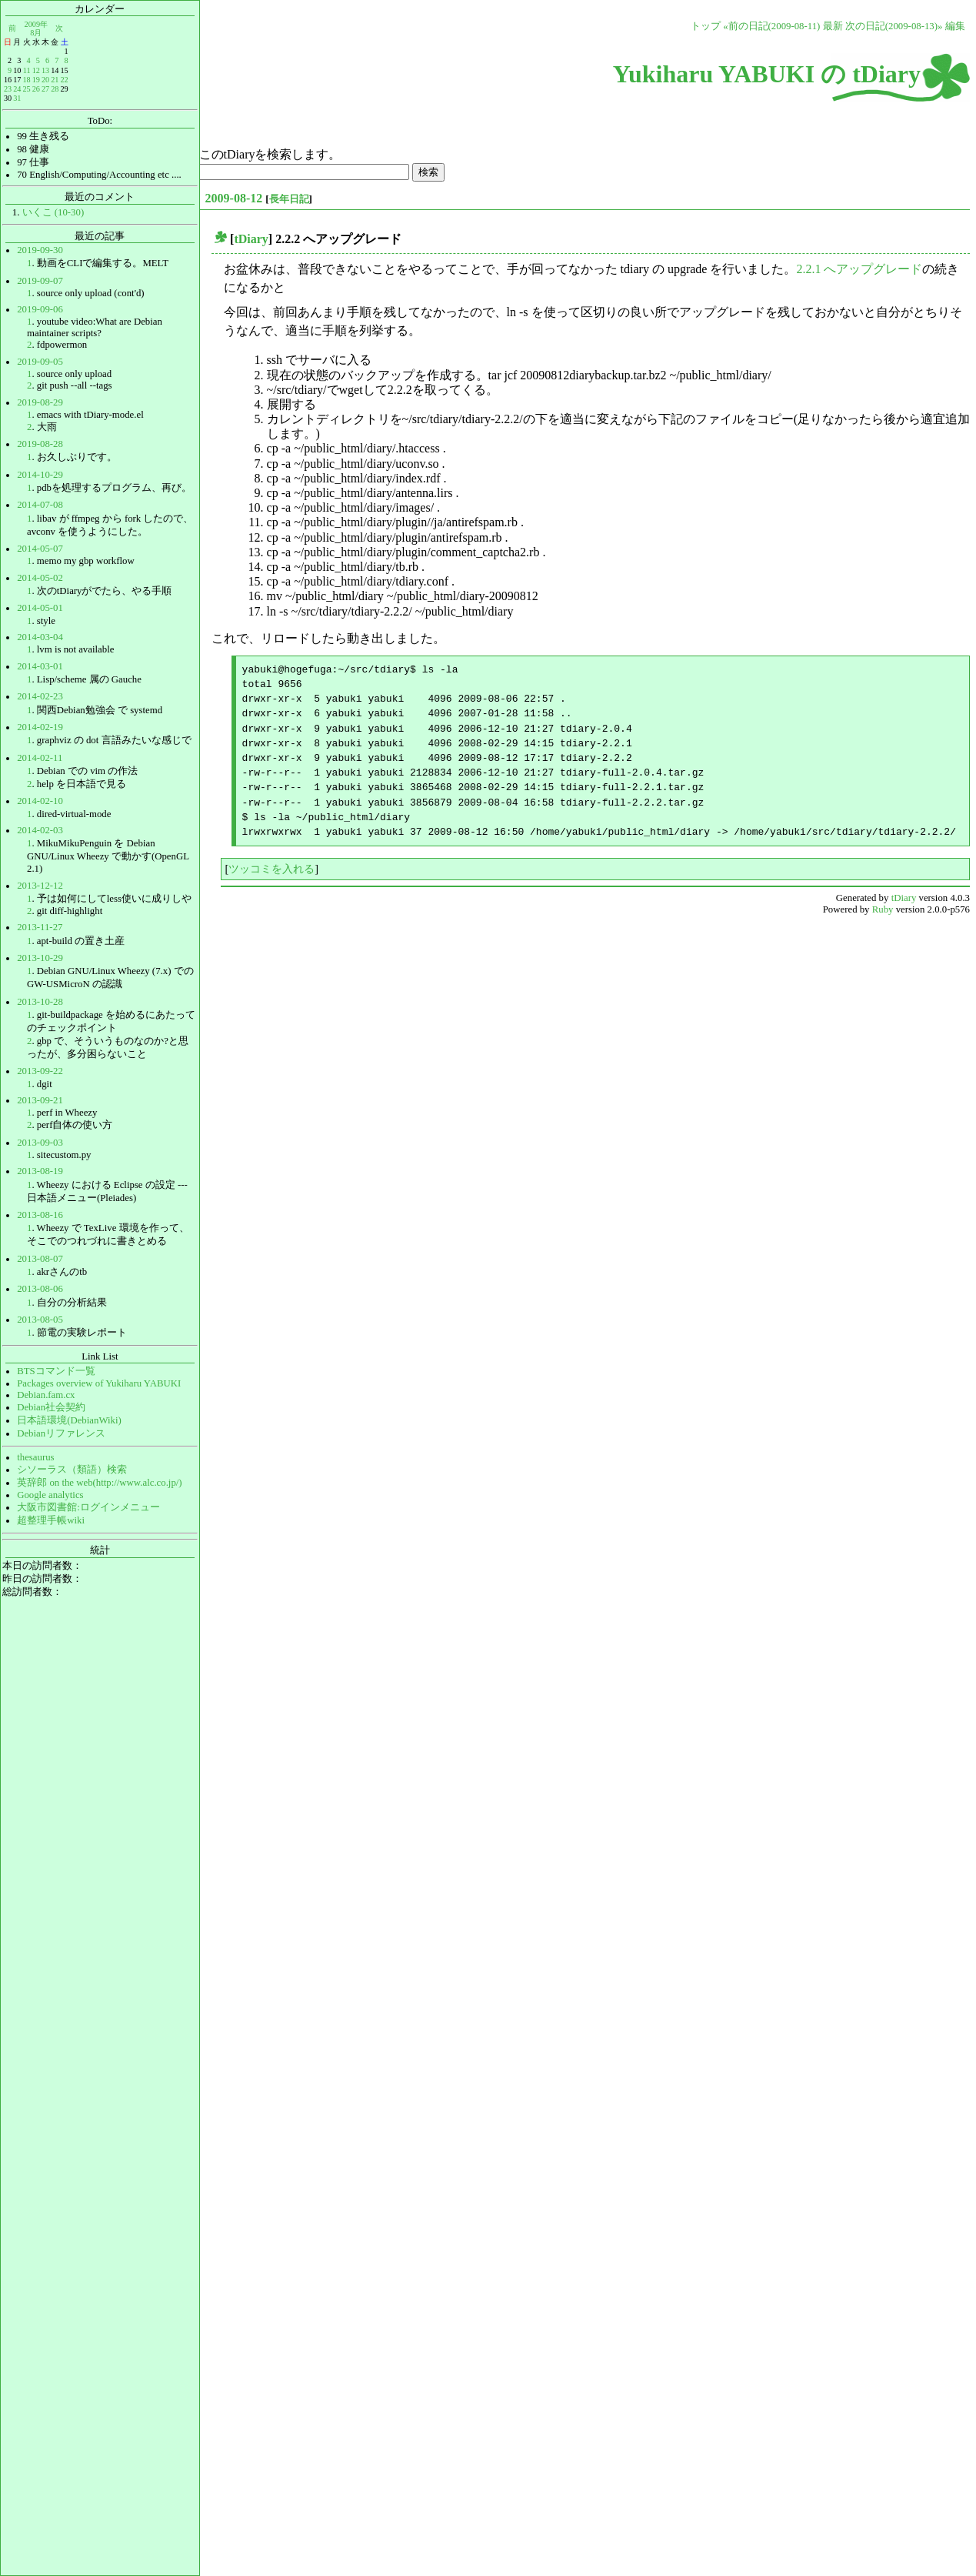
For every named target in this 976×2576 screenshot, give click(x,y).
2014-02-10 (40, 801)
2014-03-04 (40, 637)
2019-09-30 (40, 250)
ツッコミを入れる (271, 869)
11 (27, 70)
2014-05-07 (40, 548)
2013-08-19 (40, 1171)
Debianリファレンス (61, 1433)
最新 (833, 26)
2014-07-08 (40, 504)
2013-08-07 (40, 1258)
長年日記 (289, 199)
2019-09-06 (40, 309)
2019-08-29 (40, 402)
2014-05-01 (40, 607)
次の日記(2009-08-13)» (894, 26)
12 (36, 70)
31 (17, 98)
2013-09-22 (40, 1071)
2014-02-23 (40, 696)
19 (36, 79)
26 (36, 89)
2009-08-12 (234, 198)
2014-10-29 (40, 474)
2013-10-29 (40, 958)
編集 (955, 26)
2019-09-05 (40, 361)
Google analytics (50, 1495)
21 (54, 79)
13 (45, 70)
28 (54, 89)
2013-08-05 (40, 1319)
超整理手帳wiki (51, 1520)
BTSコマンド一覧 (56, 1371)
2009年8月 (36, 28)
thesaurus (35, 1457)
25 (26, 89)
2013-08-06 (40, 1288)
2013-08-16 (40, 1215)
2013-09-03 (40, 1142)
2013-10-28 (40, 1001)
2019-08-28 (40, 444)
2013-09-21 (40, 1100)
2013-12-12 (40, 885)
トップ (706, 26)
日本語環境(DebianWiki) (69, 1420)
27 (45, 89)
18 (26, 79)
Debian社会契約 (51, 1407)
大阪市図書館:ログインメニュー (88, 1507)
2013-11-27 (39, 927)
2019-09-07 (40, 280)
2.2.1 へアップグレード (859, 268)
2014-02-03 (40, 830)
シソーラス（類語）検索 (72, 1469)
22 (64, 79)
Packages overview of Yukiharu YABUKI (99, 1383)
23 (8, 89)
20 (45, 79)
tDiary (251, 238)
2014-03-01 (40, 666)
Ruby (883, 909)
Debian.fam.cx (46, 1395)
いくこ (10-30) (53, 212)
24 (17, 89)
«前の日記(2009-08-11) (771, 26)
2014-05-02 (40, 577)
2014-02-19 (40, 727)
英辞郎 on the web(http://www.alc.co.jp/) (99, 1482)
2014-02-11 (39, 757)
